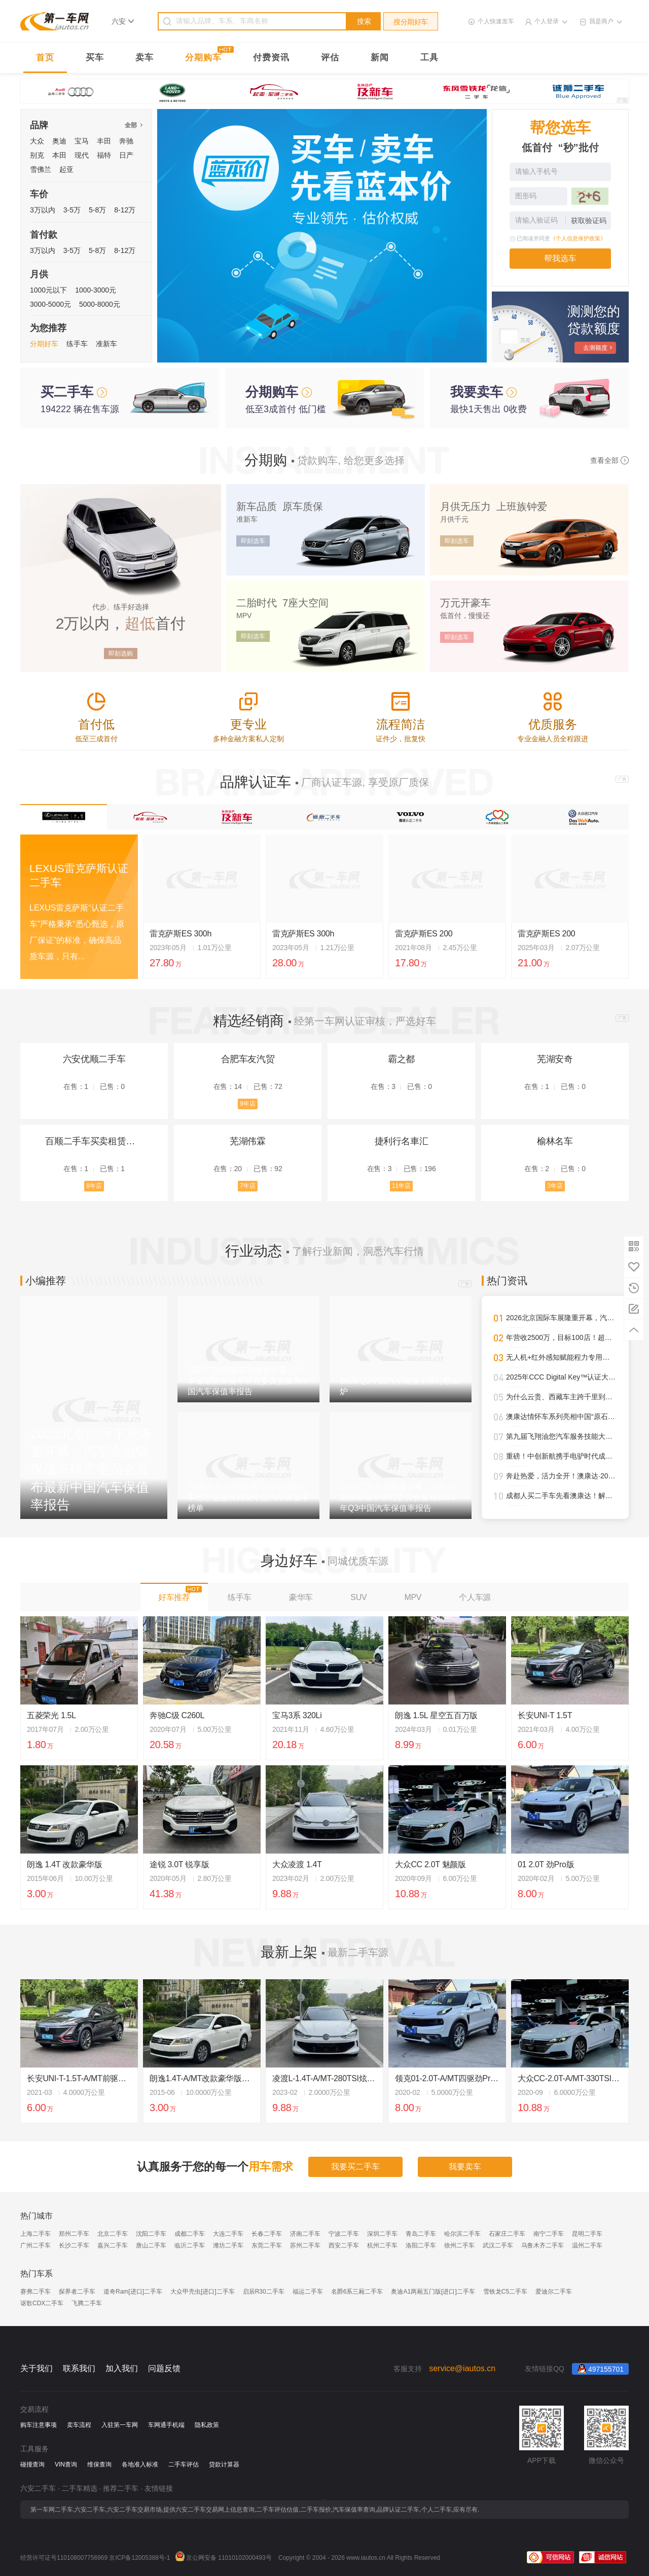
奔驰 (126, 141)
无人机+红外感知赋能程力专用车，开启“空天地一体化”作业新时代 (561, 1357)
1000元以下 (48, 290)
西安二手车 (344, 2245)
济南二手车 (305, 2233)
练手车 (77, 344)
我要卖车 (465, 2166)
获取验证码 (588, 220)
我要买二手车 (355, 2166)
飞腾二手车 (86, 2303)
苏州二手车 (305, 2245)
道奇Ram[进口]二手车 (132, 2291)
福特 (104, 155)
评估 (330, 57)
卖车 (144, 57)
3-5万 (72, 210)
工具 (429, 57)
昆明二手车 (587, 2233)
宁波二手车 (344, 2233)
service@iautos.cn (462, 2368)
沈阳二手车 (151, 2233)
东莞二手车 (266, 2245)
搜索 (364, 21)
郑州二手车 (74, 2233)
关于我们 (36, 2368)
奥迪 (59, 141)
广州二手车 (35, 2245)
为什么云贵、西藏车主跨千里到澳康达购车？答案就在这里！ (561, 1397)
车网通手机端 (166, 2424)
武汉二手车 (498, 2245)
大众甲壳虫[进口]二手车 (202, 2291)
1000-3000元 (95, 290)
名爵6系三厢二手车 (357, 2291)
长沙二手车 (74, 2245)
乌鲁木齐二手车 (542, 2245)
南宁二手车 (548, 2233)
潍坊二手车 (228, 2245)
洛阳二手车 (421, 2245)
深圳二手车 (382, 2233)
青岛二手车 (421, 2233)
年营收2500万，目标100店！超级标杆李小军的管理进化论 (561, 1337)
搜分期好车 (410, 22)
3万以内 (42, 210)
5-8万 (97, 210)
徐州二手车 (459, 2245)
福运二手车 (308, 2291)
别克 (37, 155)
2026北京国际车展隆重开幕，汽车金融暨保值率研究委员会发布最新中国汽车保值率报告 (561, 1318)
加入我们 (121, 2368)
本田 (59, 155)
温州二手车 (587, 2245)
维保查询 (99, 2464)
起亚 (66, 169)
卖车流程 (79, 2424)
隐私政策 (207, 2424)
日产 (126, 155)
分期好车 (44, 344)
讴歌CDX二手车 (41, 2303)
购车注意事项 (38, 2424)
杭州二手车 (382, 2245)
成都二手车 (189, 2233)
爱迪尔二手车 (553, 2291)
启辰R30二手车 (263, 2291)
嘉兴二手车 (112, 2245)
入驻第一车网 (119, 2424)
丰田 (104, 141)
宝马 (82, 141)
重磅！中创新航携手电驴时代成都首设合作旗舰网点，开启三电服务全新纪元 (561, 1456)
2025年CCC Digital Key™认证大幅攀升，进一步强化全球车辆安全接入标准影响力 (561, 1377)
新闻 (380, 57)
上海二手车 (35, 2233)
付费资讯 (271, 57)
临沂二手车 (189, 2245)
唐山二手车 (151, 2245)
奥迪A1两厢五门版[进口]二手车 (433, 2291)
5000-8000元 (99, 304)
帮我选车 (560, 258)
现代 (82, 155)
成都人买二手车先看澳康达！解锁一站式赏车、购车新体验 (561, 1496)
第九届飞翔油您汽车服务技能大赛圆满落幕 (561, 1436)
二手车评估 (183, 2464)
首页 (45, 57)
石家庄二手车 (507, 2233)
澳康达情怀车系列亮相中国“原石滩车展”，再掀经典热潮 (561, 1416)
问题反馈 (164, 2368)
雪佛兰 (40, 169)
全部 (133, 125)
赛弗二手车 (35, 2291)
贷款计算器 (224, 2464)
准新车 (106, 344)
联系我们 (79, 2368)
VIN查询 (66, 2464)
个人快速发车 (496, 21)
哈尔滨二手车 (462, 2233)
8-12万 (124, 210)
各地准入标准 (140, 2464)
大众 (37, 141)
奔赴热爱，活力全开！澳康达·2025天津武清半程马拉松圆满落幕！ (561, 1476)
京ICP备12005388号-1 (139, 2557)
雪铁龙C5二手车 (505, 2291)
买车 (95, 57)
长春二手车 (266, 2233)
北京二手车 (112, 2233)
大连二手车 (228, 2233)
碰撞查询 (32, 2464)
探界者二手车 (77, 2291)
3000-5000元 (50, 304)
